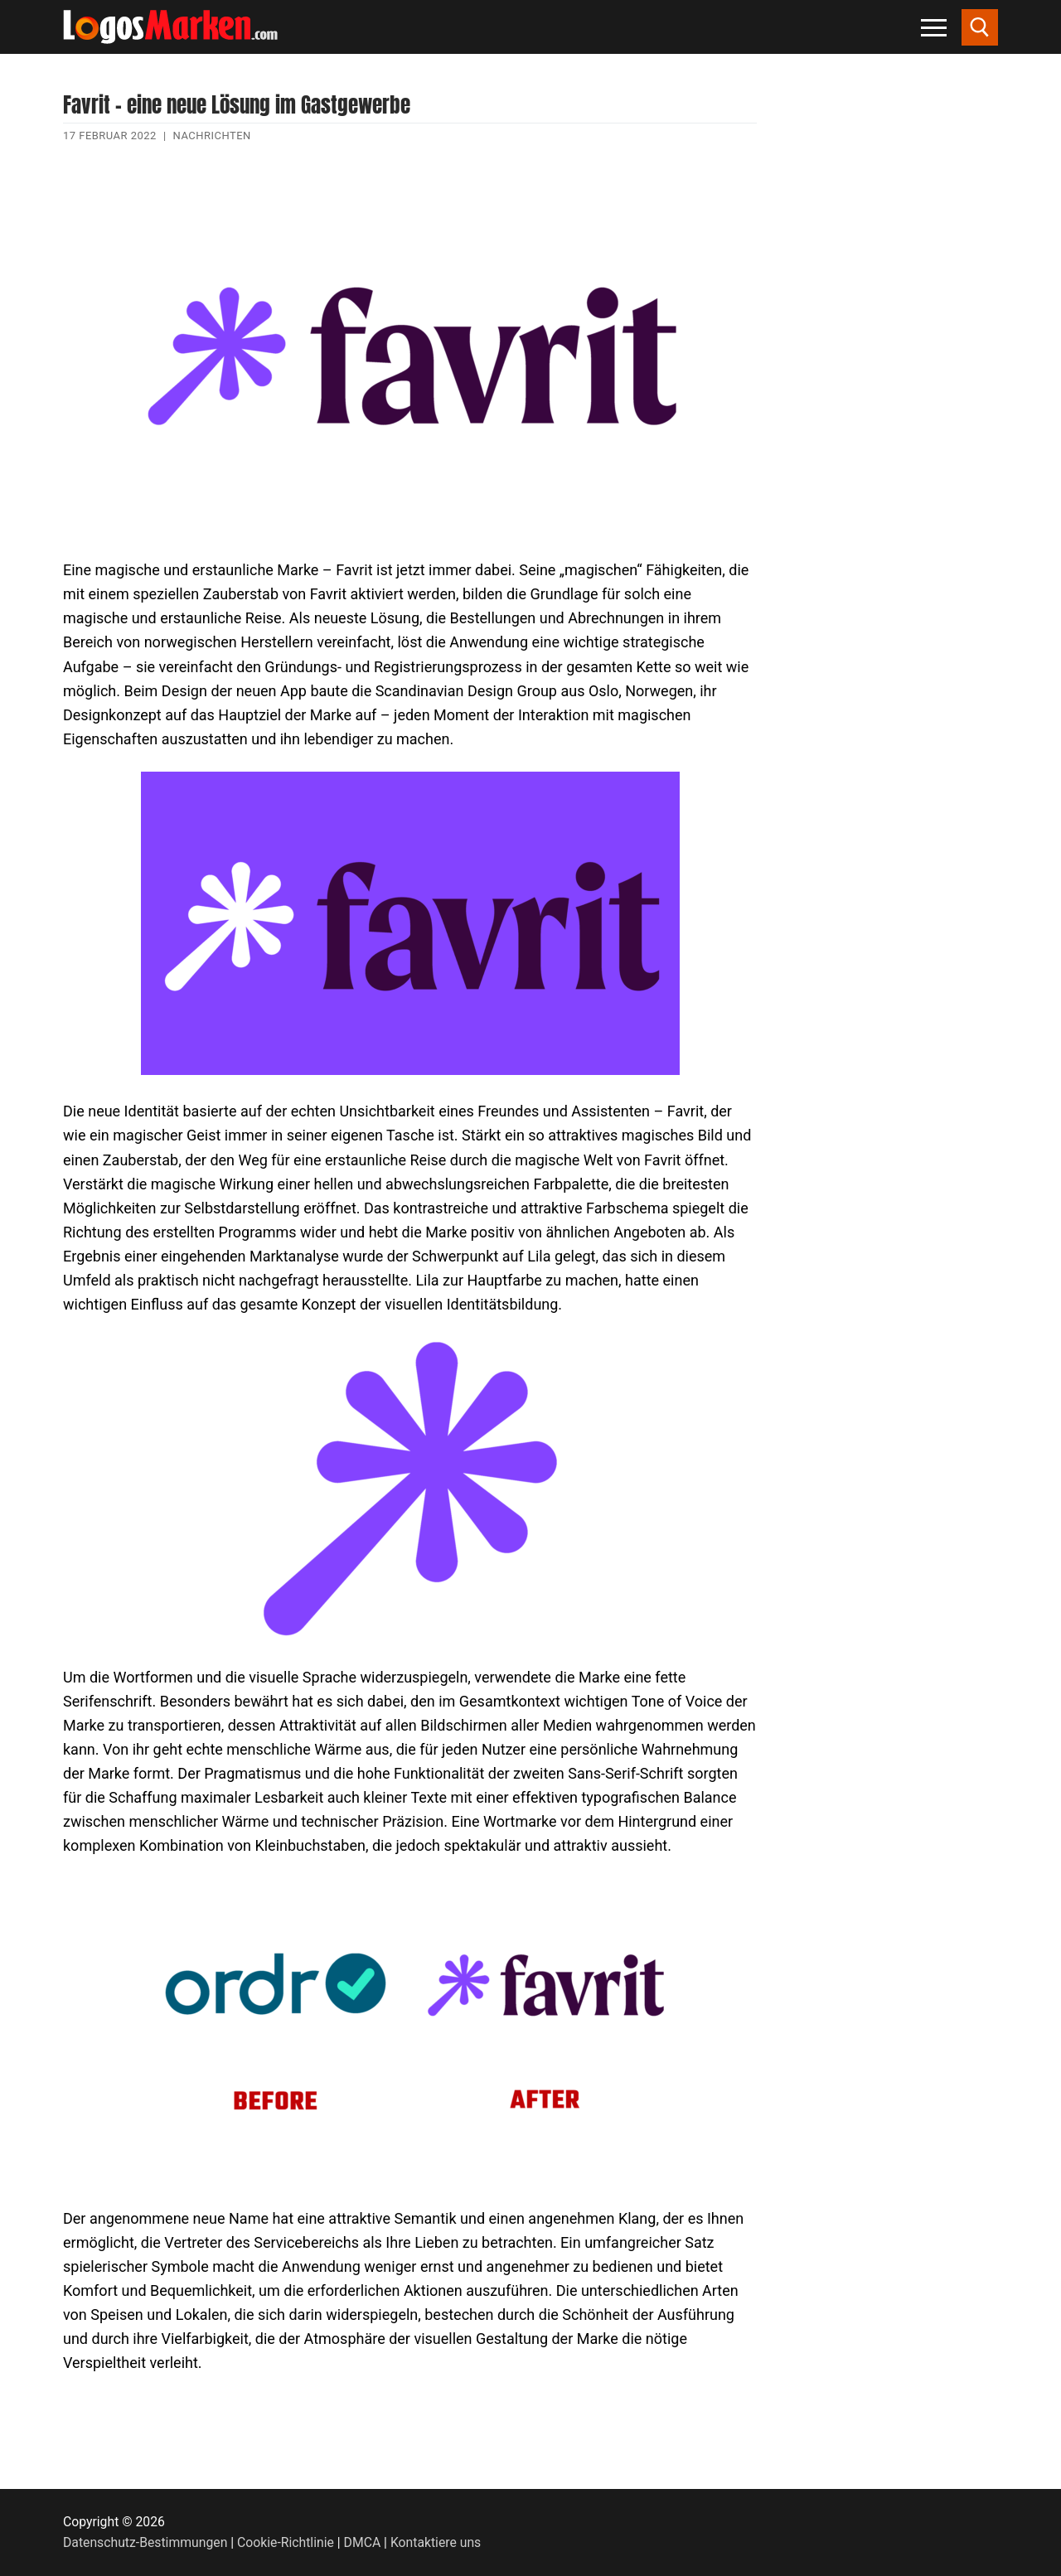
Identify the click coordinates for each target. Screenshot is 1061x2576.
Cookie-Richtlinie (285, 2542)
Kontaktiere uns (435, 2542)
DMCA (362, 2542)
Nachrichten (212, 135)
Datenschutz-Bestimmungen (145, 2542)
